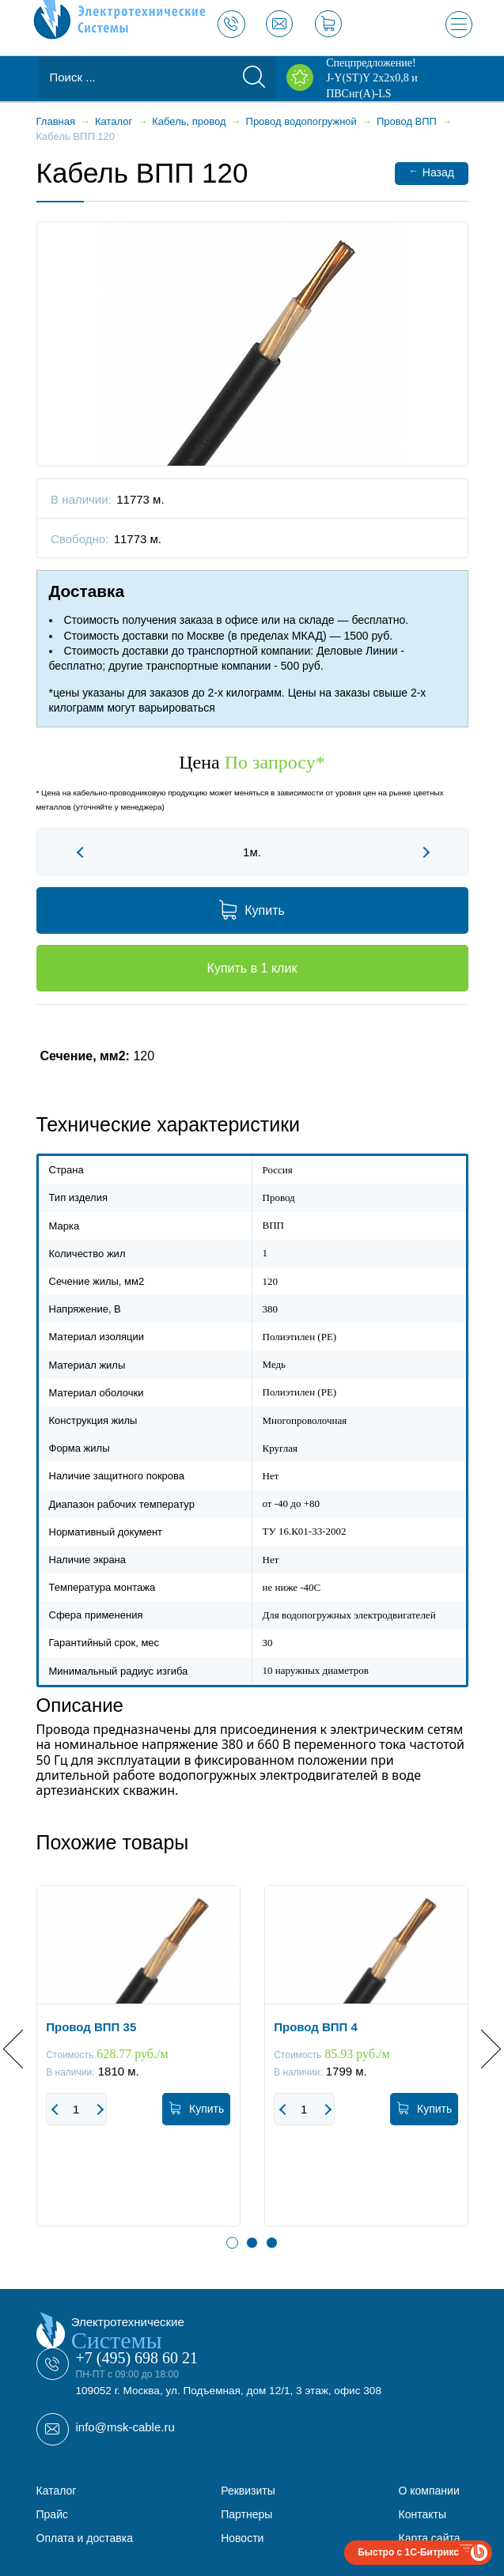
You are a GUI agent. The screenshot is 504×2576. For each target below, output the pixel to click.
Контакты (422, 2514)
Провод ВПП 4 (316, 2027)
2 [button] (252, 2243)
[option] (138, 2067)
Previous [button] (22, 2048)
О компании (429, 2490)
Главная (55, 121)
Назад (431, 172)
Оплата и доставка (84, 2538)
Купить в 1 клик (252, 968)
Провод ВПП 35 (91, 2027)
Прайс (52, 2514)
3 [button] (272, 2243)
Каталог (56, 2490)
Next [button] (480, 2048)
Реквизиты (248, 2490)
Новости (242, 2538)
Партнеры (246, 2514)
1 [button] (232, 2243)
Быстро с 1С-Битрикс (408, 2552)
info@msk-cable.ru (125, 2427)
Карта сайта (429, 2538)
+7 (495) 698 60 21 (137, 2357)
